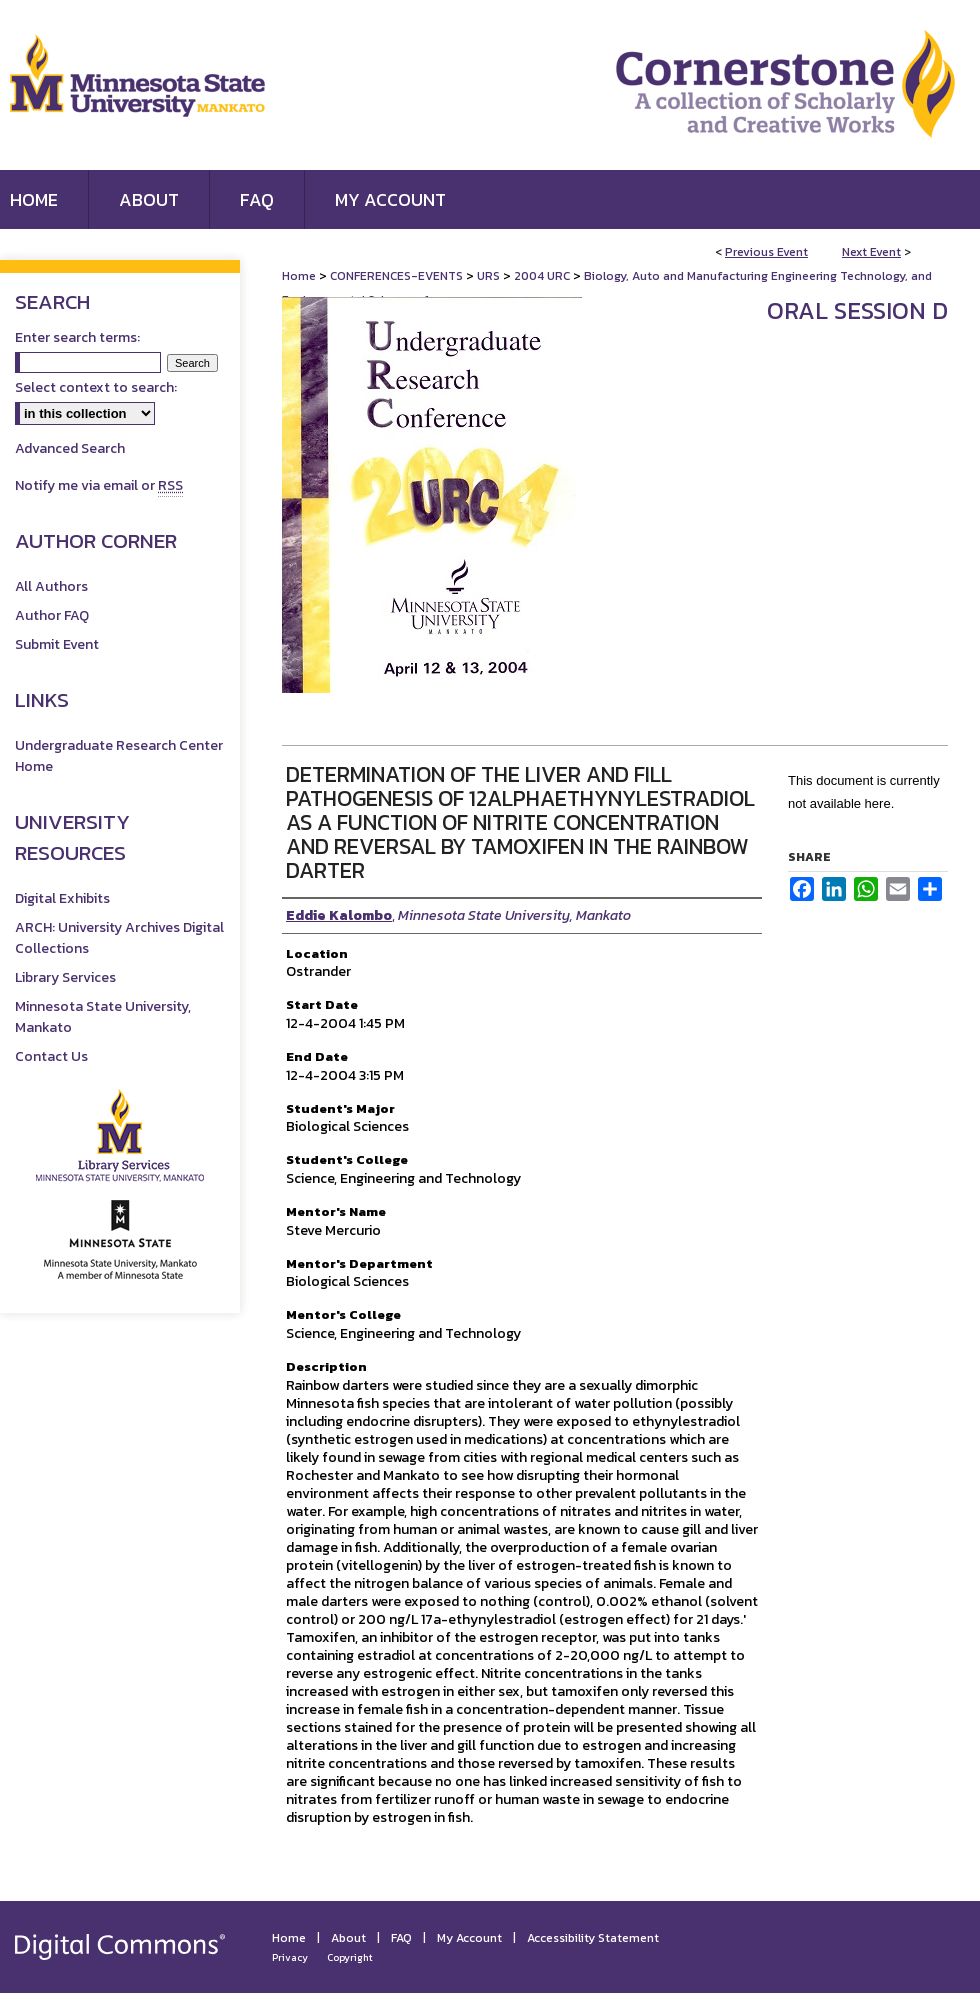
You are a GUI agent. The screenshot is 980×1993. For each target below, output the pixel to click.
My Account (469, 1938)
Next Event (871, 252)
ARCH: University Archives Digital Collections (119, 938)
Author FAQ (52, 615)
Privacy (290, 1957)
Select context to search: (96, 387)
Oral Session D (857, 310)
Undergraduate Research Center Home (119, 756)
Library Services (65, 977)
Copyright (350, 1957)
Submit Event (57, 644)
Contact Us (51, 1056)
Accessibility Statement (593, 1938)
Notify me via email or (99, 485)
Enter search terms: (77, 337)
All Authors (51, 586)
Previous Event (766, 252)
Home (299, 276)
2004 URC (543, 276)
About (348, 1938)
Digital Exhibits (62, 898)
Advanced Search (70, 448)
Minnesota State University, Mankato (103, 1017)
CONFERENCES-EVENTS (398, 276)
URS (490, 276)
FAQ (401, 1938)
